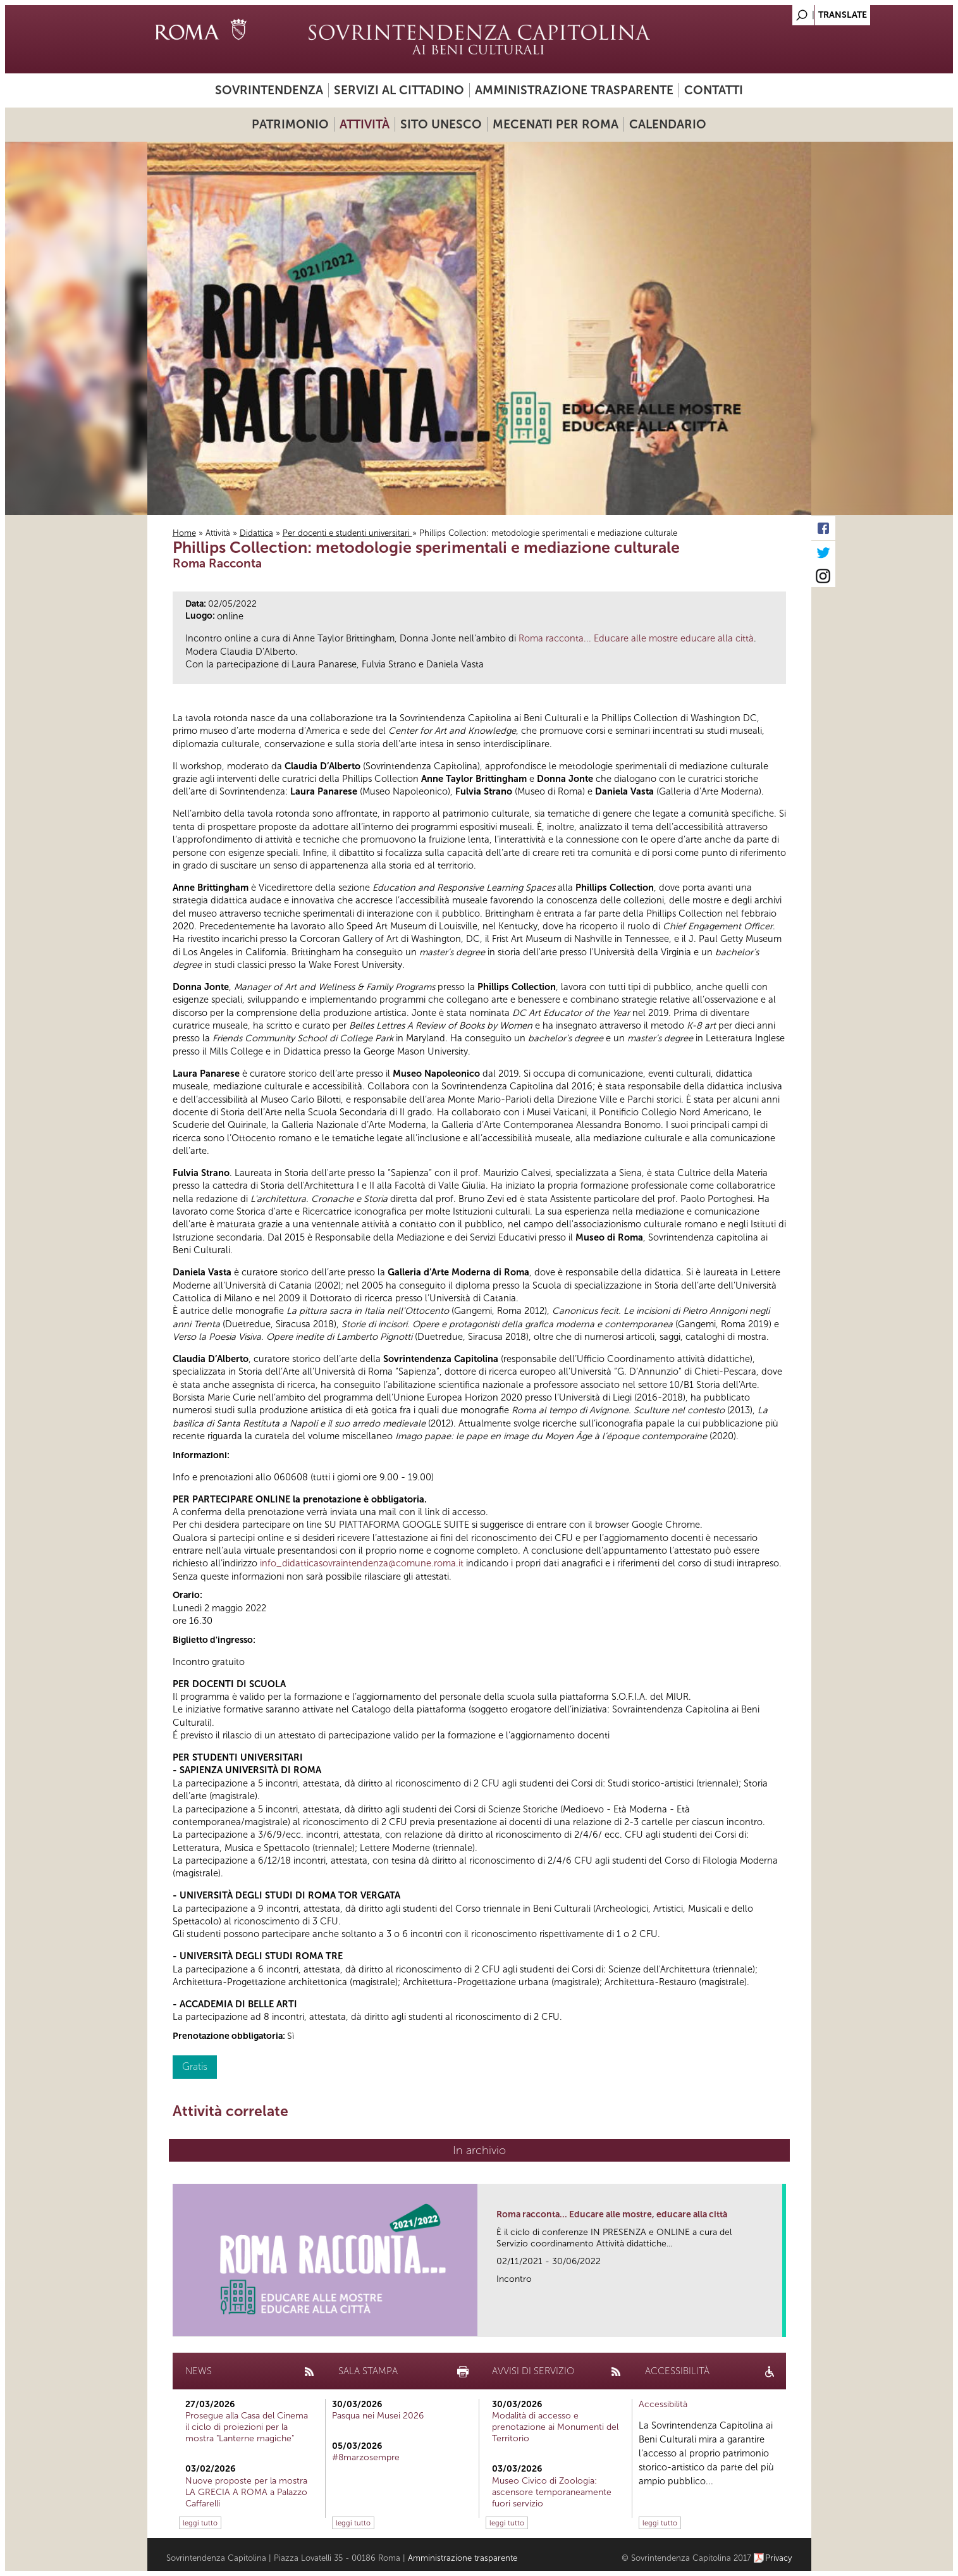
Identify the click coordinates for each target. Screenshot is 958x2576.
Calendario (667, 124)
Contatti (713, 90)
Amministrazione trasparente (574, 90)
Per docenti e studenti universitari (347, 533)
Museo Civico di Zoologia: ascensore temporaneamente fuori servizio (551, 2492)
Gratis (194, 2066)
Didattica (256, 533)
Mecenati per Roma (555, 124)
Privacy (778, 2558)
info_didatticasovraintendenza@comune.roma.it (362, 1563)
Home (184, 533)
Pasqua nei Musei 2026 (378, 2415)
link (776, 2323)
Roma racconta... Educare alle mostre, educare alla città (611, 2214)
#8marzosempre (366, 2457)
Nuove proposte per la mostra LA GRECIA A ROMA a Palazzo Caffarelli (246, 2492)
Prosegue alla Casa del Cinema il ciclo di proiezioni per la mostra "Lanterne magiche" (246, 2427)
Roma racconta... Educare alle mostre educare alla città (636, 638)
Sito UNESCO (441, 124)
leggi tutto (200, 2522)
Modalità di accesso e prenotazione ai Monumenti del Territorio (555, 2427)
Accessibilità (663, 2404)
